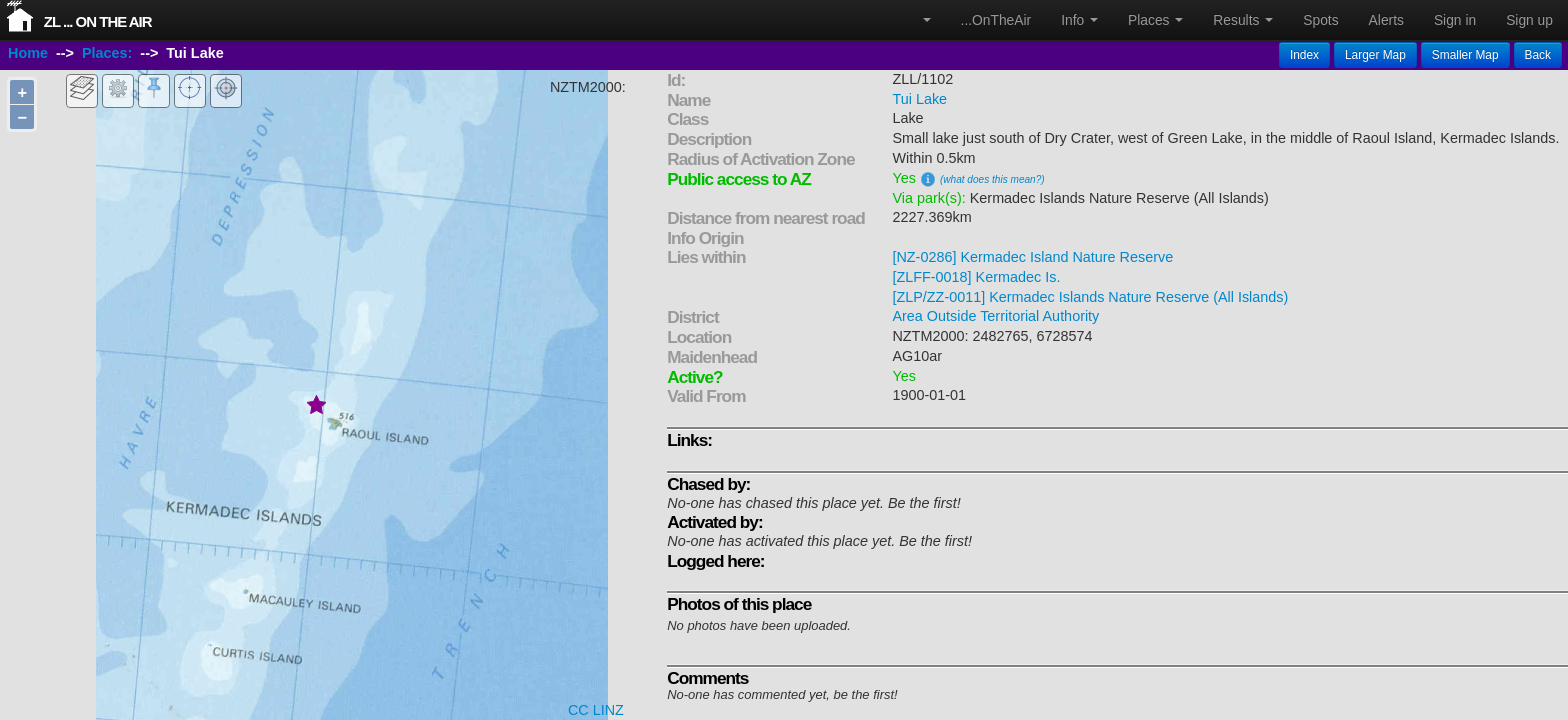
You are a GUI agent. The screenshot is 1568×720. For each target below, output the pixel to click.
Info (1079, 20)
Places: (107, 53)
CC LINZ (596, 710)
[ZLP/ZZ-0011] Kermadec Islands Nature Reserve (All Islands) (1090, 297)
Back (1538, 55)
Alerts (1386, 20)
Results (1243, 20)
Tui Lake (919, 99)
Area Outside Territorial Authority (995, 316)
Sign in (1455, 20)
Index (1304, 55)
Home (28, 53)
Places (1155, 20)
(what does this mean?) (992, 179)
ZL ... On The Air (98, 21)
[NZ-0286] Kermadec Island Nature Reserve (1032, 257)
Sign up (1529, 20)
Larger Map (1375, 55)
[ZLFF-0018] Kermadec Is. (976, 277)
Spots (1320, 20)
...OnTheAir (996, 20)
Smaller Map (1465, 55)
